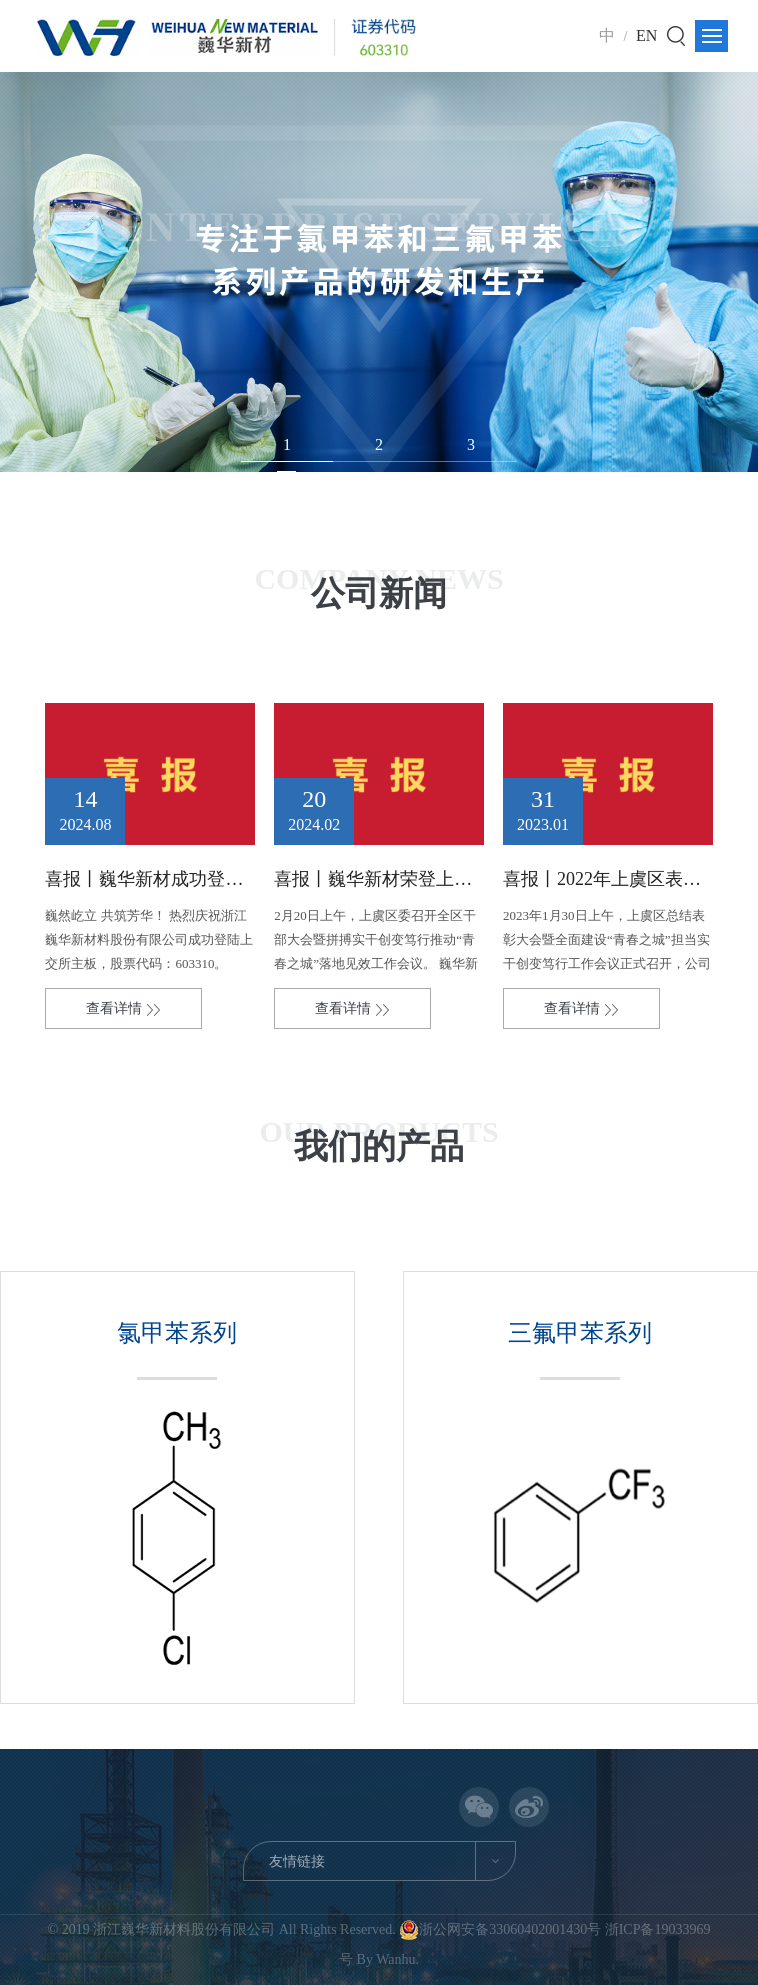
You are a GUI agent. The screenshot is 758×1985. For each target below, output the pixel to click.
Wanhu (395, 1959)
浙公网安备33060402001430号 (502, 1929)
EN (646, 35)
